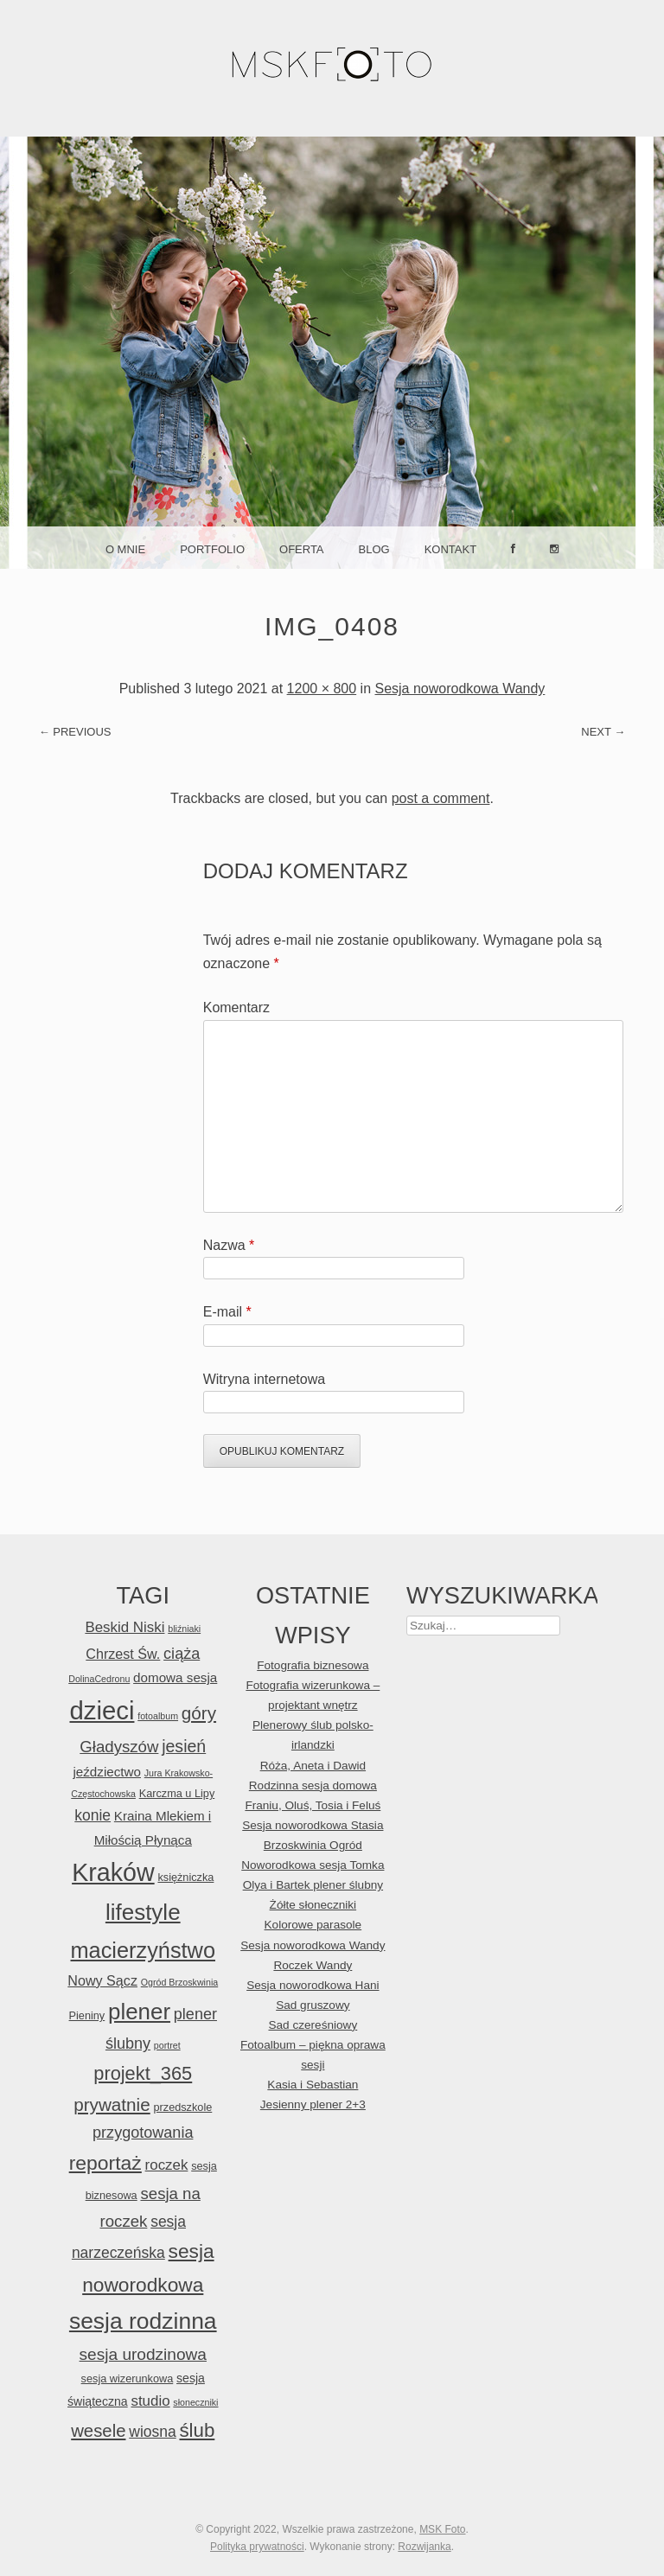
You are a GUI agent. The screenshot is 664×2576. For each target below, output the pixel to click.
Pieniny (87, 2015)
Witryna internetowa (264, 1379)
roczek (166, 2165)
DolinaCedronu (99, 1679)
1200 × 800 (322, 688)
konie (92, 1815)
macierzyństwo (143, 1950)
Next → (603, 731)
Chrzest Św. (123, 1653)
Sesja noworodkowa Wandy (459, 688)
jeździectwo (107, 1771)
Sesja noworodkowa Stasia (312, 1825)
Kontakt (450, 549)
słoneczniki (195, 2402)
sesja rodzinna (143, 2321)
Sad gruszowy (312, 2005)
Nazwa (229, 1245)
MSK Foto (442, 2529)
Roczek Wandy (312, 1965)
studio (150, 2401)
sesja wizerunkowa (127, 2378)
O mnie (125, 549)
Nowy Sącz (102, 1980)
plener (139, 2011)
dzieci (101, 1710)
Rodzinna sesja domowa (313, 1785)
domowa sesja (175, 1677)
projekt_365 (142, 2073)
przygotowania (143, 2132)
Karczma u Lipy (177, 1793)
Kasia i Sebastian (312, 2084)
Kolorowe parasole (313, 1924)
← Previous (75, 731)
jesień (184, 1746)
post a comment (441, 798)
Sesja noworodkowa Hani (312, 1985)
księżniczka (185, 1877)
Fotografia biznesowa (312, 1665)
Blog (374, 549)
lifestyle (143, 1912)
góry (199, 1713)
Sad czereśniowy (312, 2024)
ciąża (181, 1653)
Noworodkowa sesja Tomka (312, 1865)
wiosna (152, 2431)
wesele (98, 2430)
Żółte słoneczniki (313, 1904)
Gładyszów (119, 1747)
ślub (196, 2430)
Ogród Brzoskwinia (179, 1982)
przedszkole (182, 2107)
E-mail (227, 1311)
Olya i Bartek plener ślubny (313, 1884)
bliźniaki (184, 1628)
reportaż (105, 2163)
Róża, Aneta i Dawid (313, 1765)
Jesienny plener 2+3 (313, 2104)
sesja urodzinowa (143, 2354)
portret (167, 2045)
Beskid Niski (124, 1627)
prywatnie (111, 2104)
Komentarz (236, 1007)
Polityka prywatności (257, 2547)
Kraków (113, 1872)
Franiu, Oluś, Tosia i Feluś (312, 1805)
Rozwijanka (424, 2547)
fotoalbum (157, 1716)
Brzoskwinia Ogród (313, 1845)
